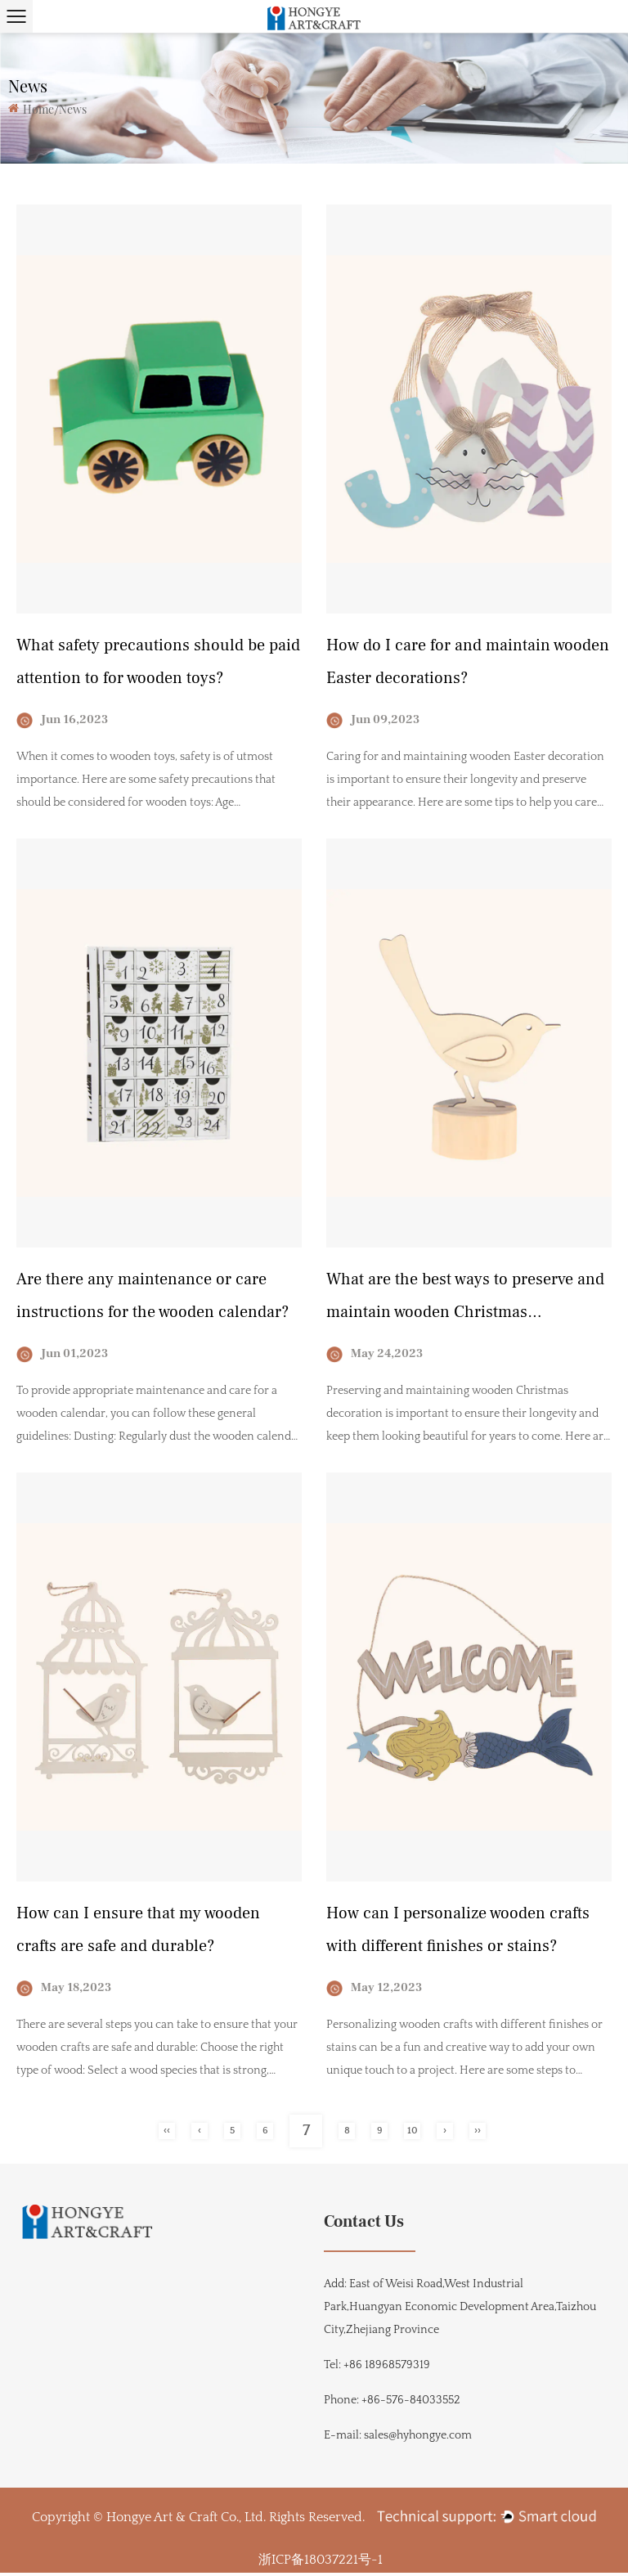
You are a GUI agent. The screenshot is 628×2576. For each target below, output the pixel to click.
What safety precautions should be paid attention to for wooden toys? (158, 663)
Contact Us (364, 2225)
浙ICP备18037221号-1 (320, 2563)
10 (412, 2134)
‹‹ (167, 2134)
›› (477, 2134)
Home (38, 109)
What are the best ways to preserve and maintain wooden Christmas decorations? (465, 1301)
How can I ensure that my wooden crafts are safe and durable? (138, 1933)
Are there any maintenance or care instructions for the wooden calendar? (152, 1298)
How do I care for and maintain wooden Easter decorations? (467, 663)
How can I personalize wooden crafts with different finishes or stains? (458, 1933)
